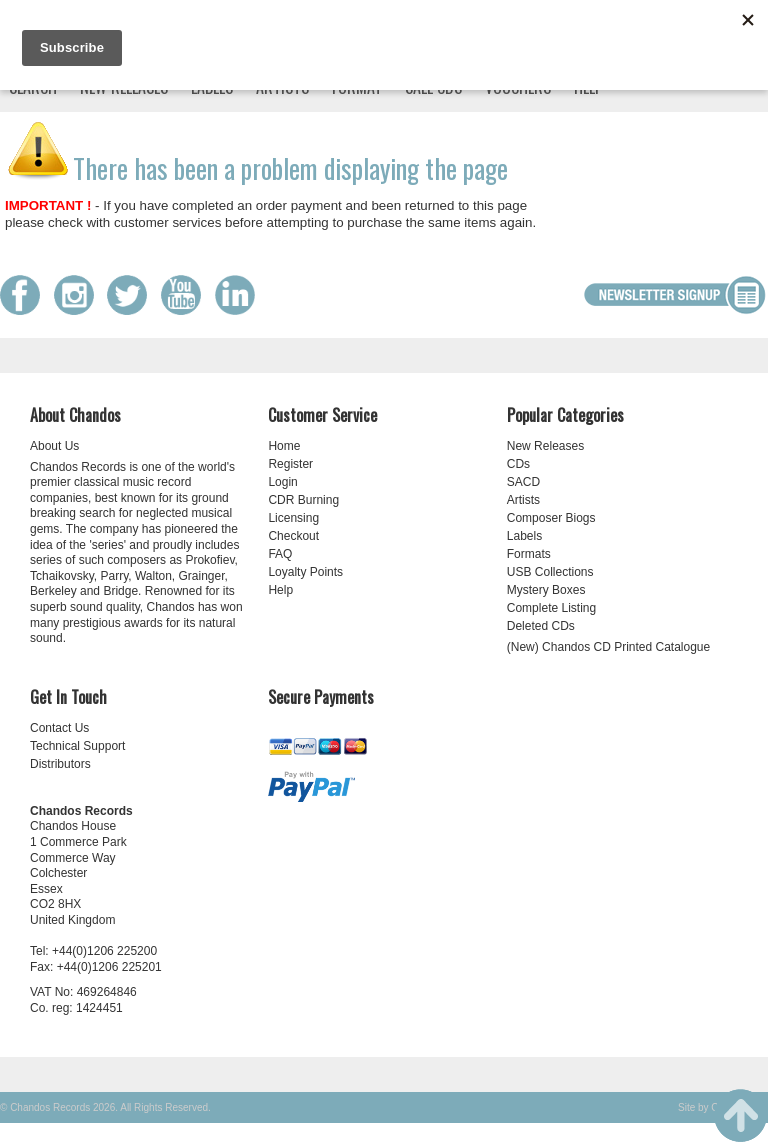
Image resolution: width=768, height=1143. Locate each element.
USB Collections (550, 572)
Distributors (60, 764)
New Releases (545, 446)
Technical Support (77, 746)
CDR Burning (303, 500)
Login (282, 482)
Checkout (293, 536)
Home (284, 446)
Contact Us (59, 728)
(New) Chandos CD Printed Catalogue (608, 647)
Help (280, 590)
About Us (54, 446)
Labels (524, 536)
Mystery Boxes (546, 590)
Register (290, 464)
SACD (523, 482)
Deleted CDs (541, 626)
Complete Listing (551, 608)
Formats (529, 554)
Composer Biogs (551, 518)
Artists (523, 500)
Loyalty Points (305, 572)
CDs (518, 464)
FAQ (280, 554)
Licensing (293, 518)
